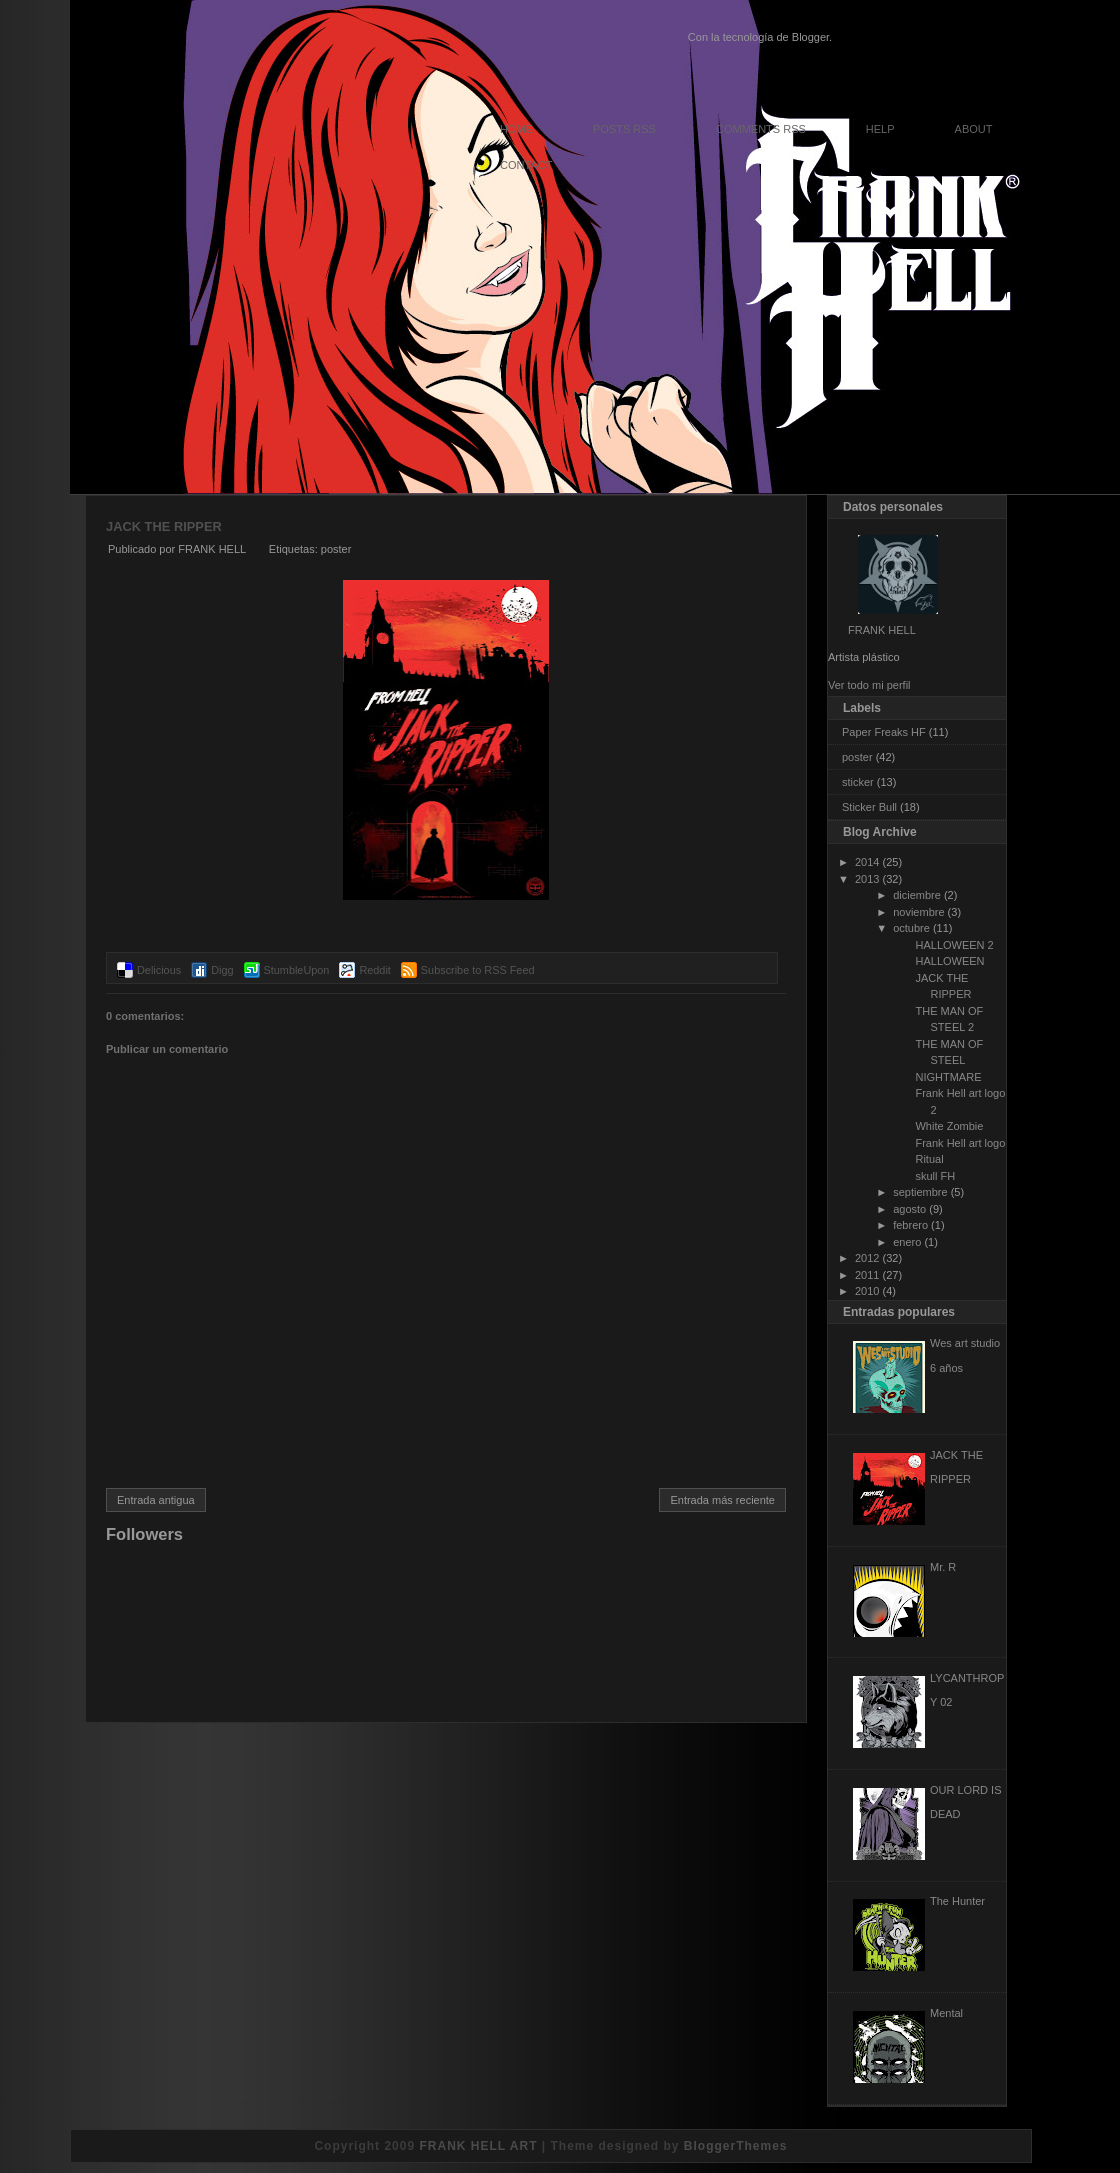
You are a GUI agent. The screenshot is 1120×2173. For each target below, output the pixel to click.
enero (907, 1242)
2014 (867, 862)
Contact (526, 165)
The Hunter (957, 1901)
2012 (867, 1258)
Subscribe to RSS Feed (478, 970)
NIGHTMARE (948, 1077)
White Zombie (949, 1126)
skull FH (935, 1176)
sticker (858, 782)
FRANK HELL (882, 630)
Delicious (159, 970)
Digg (222, 970)
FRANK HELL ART (478, 2146)
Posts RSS (624, 129)
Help (880, 129)
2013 (867, 879)
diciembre (917, 895)
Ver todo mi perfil (869, 685)
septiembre (920, 1192)
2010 (867, 1291)
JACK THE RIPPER (164, 526)
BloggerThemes (736, 2146)
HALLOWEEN (949, 961)
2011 (867, 1275)
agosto (909, 1209)
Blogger (810, 37)
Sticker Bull (869, 807)
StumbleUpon (297, 970)
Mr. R (943, 1567)
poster (336, 549)
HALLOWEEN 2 (954, 945)
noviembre (918, 912)
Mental (946, 2013)
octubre (911, 928)
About (974, 129)
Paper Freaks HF (884, 732)
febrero (910, 1225)
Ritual (929, 1159)
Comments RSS (761, 129)
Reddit (374, 970)
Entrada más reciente (722, 1500)
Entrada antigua (156, 1500)
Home (516, 129)
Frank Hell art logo (960, 1143)
